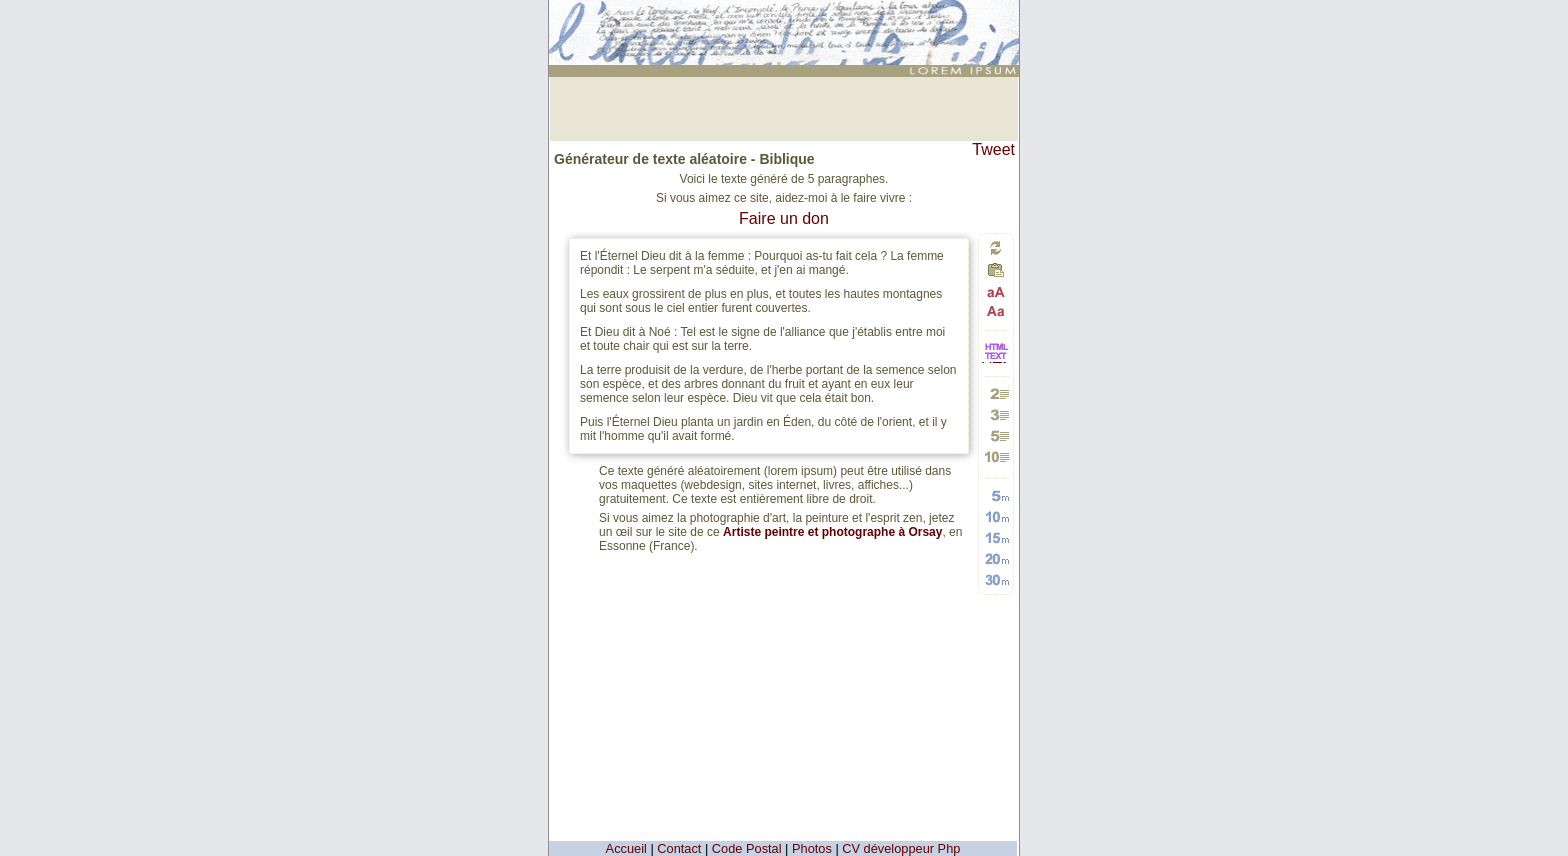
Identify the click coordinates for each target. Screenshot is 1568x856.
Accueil (626, 848)
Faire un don (784, 218)
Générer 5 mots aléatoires (996, 495)
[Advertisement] (784, 107)
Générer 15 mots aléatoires (996, 537)
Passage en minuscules (996, 310)
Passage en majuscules (996, 292)
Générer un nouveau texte (996, 247)
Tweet (993, 149)
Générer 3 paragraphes (996, 414)
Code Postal (747, 848)
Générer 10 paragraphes (996, 456)
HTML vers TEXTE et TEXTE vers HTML (996, 361)
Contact (679, 848)
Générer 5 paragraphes (996, 435)
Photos (812, 848)
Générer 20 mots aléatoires (996, 558)
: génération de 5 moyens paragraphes (786, 17)
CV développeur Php (901, 848)
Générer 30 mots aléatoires (996, 579)
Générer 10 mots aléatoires (996, 516)
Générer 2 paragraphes (996, 393)
